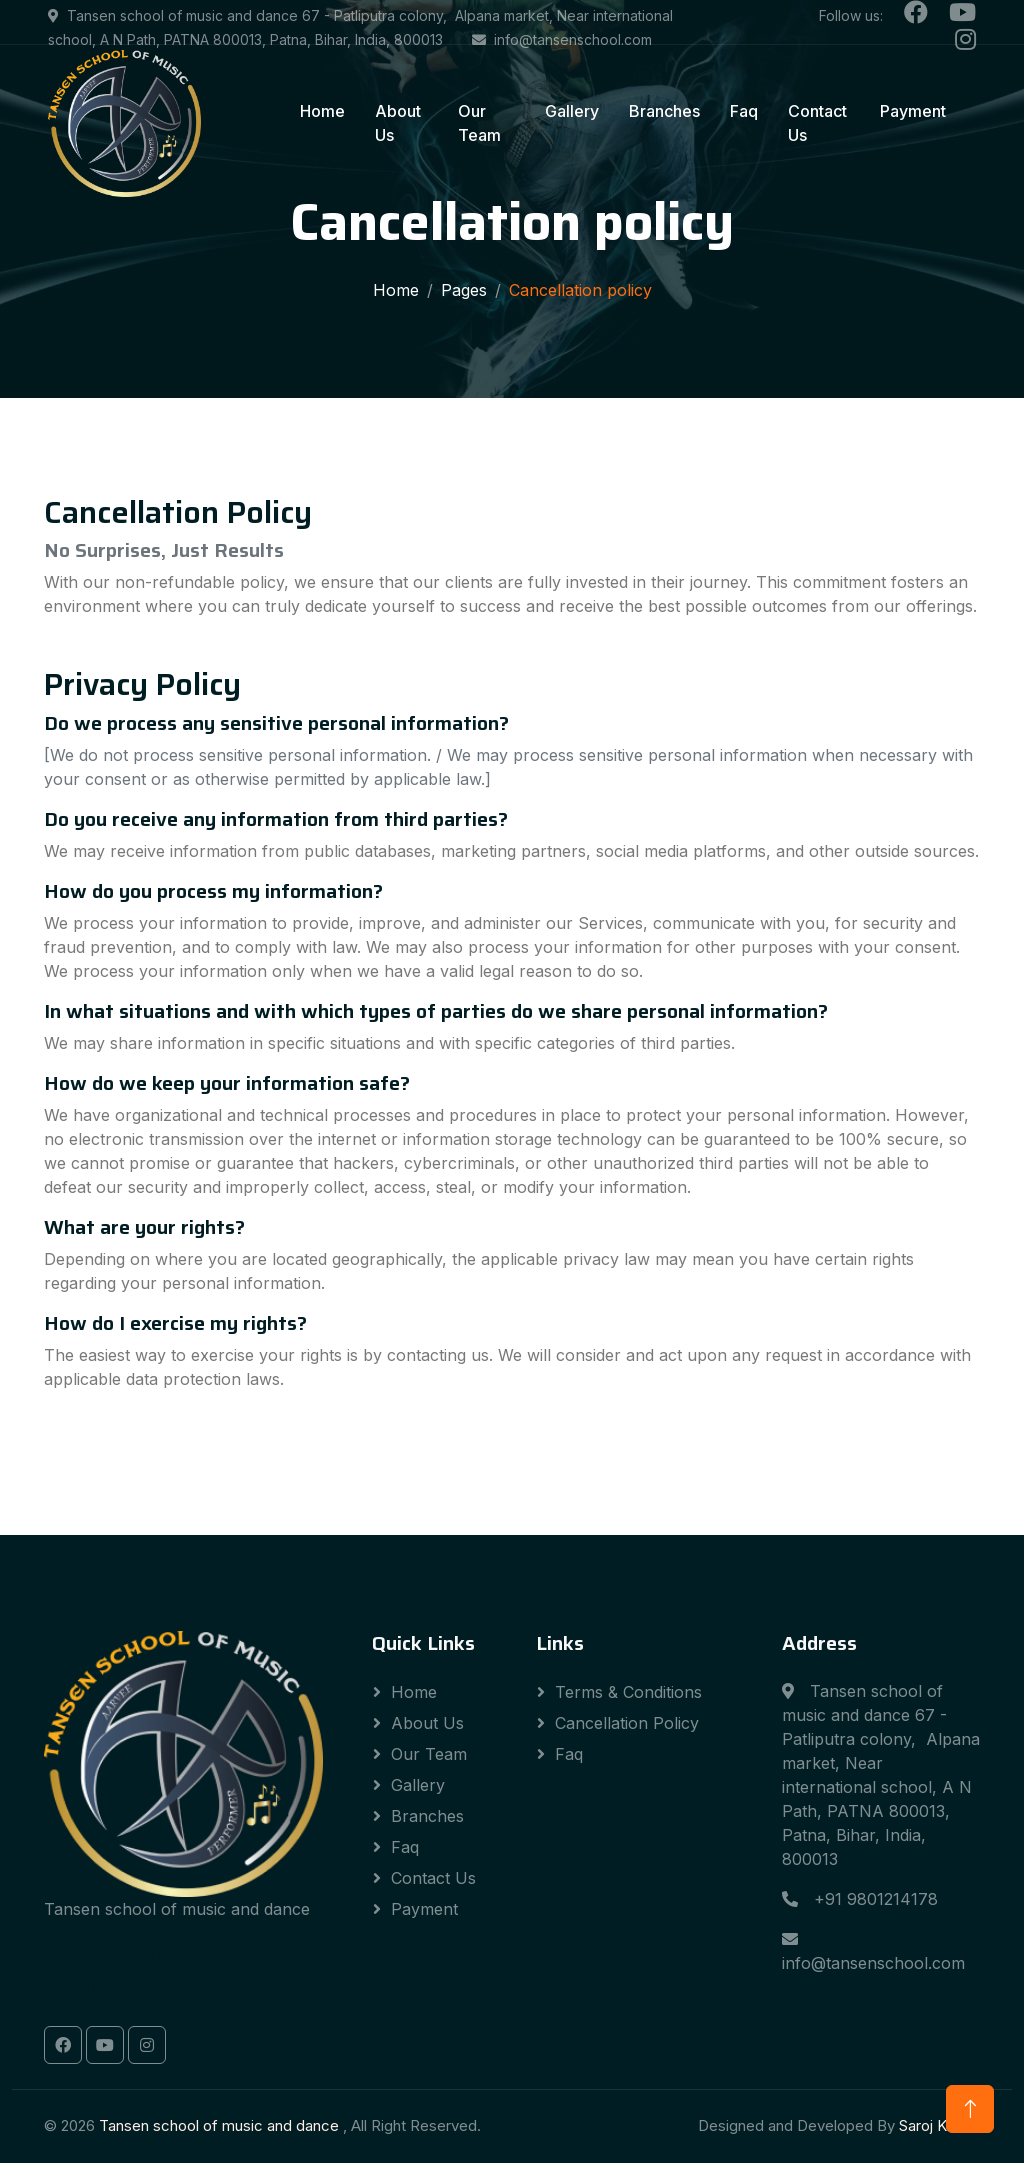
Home (322, 111)
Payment (913, 111)
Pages (464, 290)
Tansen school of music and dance (221, 2125)
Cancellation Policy (627, 1723)
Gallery (572, 111)
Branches (664, 111)
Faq (744, 111)
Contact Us (817, 123)
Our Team (479, 123)
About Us (398, 123)
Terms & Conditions (628, 1692)
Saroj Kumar (939, 2125)
